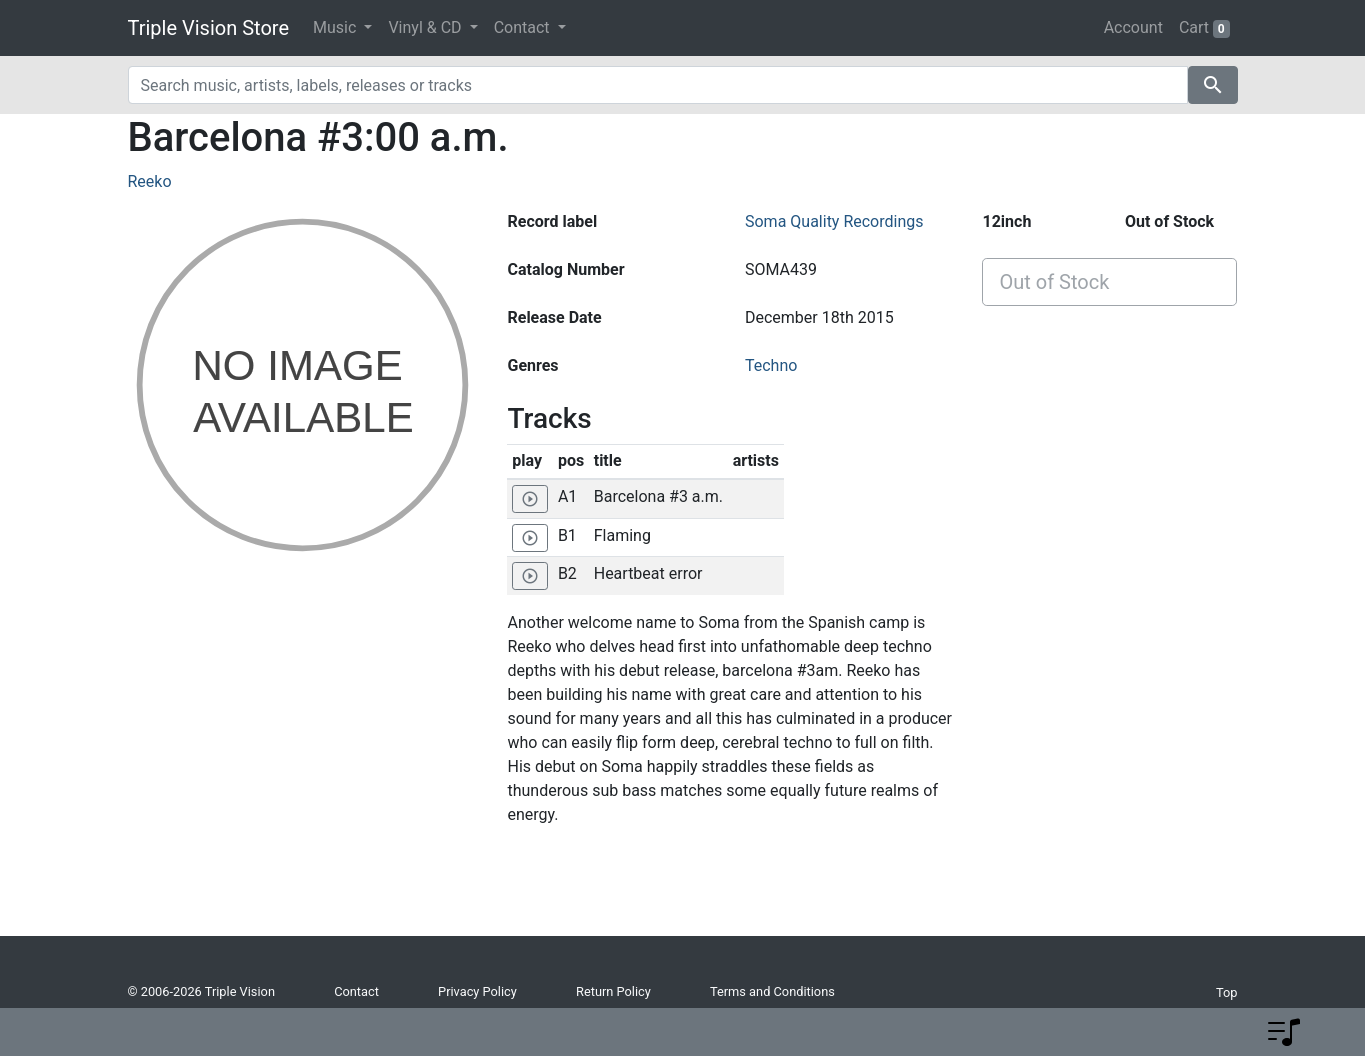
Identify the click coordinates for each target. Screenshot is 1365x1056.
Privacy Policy (477, 991)
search (1213, 85)
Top (1227, 992)
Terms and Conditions (772, 991)
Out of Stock (1054, 282)
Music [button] (336, 27)
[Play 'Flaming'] (530, 538)
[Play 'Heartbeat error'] (530, 576)
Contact (356, 991)
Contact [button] (524, 27)
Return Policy (613, 991)
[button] (1284, 1032)
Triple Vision (240, 991)
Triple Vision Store (209, 28)
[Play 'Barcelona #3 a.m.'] (530, 499)
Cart (1204, 28)
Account (1133, 27)
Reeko (150, 181)
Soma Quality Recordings (834, 221)
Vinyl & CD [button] (426, 27)
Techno (771, 365)
